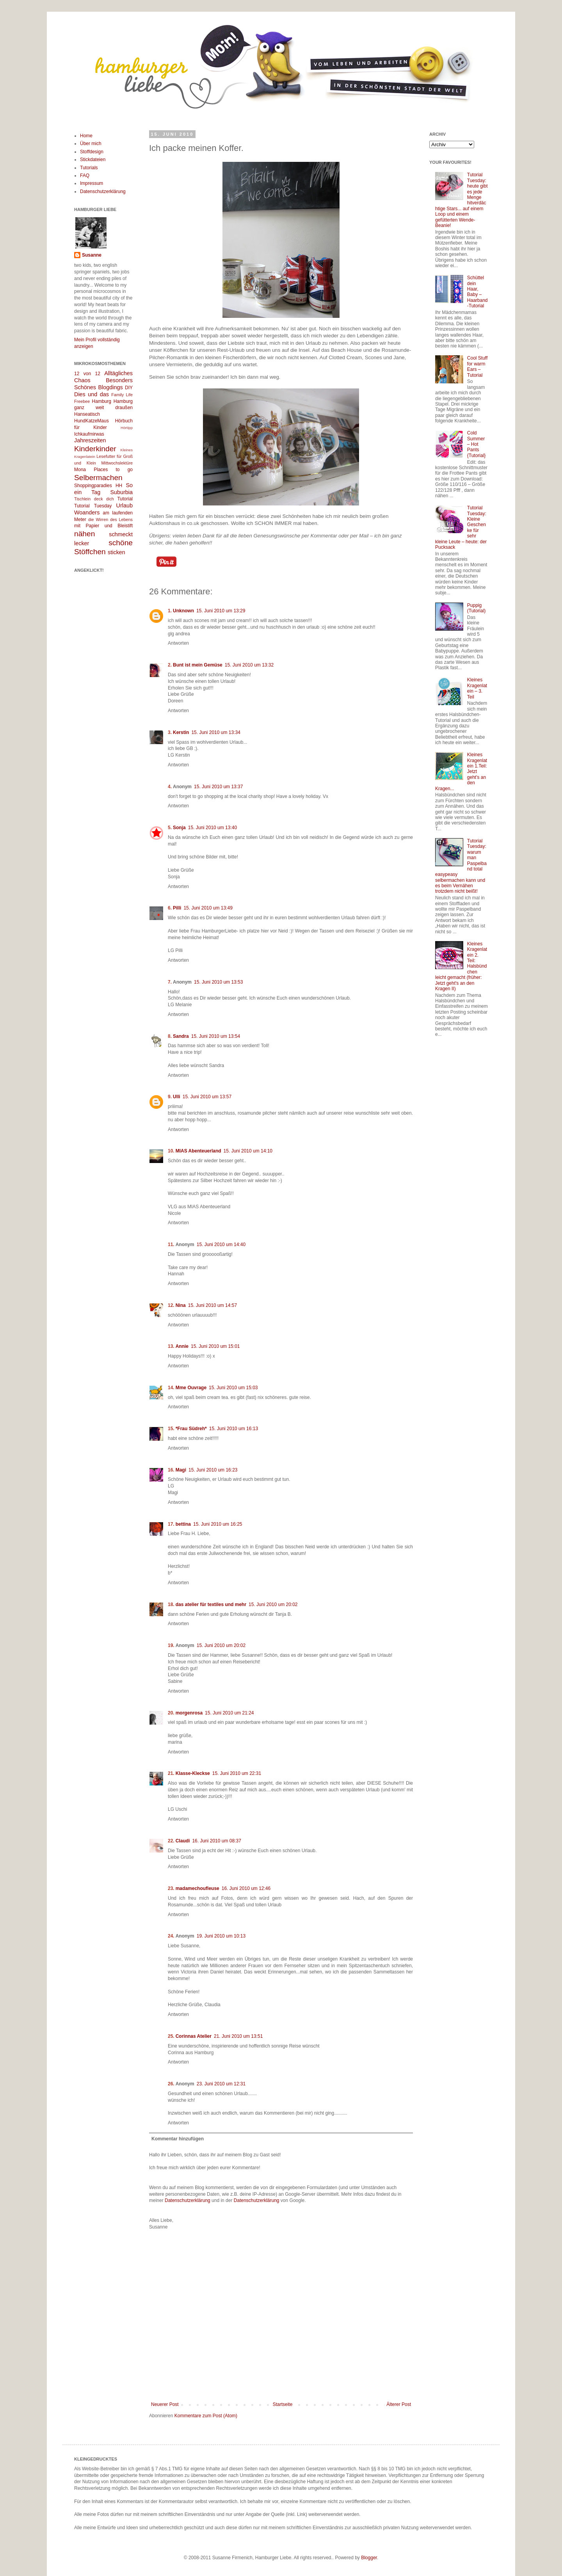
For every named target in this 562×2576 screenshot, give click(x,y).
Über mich (90, 143)
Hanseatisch (87, 414)
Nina (181, 1305)
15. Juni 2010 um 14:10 (248, 1151)
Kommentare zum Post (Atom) (205, 2415)
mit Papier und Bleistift (103, 525)
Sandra (181, 1036)
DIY (129, 387)
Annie (182, 1346)
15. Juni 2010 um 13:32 (249, 665)
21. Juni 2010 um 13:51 (238, 2036)
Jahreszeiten (90, 440)
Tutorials (89, 167)
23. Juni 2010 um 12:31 (221, 2084)
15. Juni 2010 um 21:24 (229, 1713)
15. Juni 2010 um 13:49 (207, 908)
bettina (183, 1524)
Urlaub (124, 505)
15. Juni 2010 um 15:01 (215, 1346)
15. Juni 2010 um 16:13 (233, 1428)
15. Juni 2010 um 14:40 (221, 1244)
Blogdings (110, 387)
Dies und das (91, 394)
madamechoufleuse (197, 1888)
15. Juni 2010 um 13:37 (218, 786)
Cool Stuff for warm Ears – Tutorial (477, 366)
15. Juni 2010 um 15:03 (233, 1387)
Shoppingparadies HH (98, 485)
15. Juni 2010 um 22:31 (236, 1773)
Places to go (113, 469)
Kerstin (181, 732)
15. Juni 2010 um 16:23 (213, 1470)
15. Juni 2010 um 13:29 (220, 610)
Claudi (183, 1841)
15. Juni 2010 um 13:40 (212, 827)
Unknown (183, 610)
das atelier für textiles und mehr (211, 1604)
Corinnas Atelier (194, 2036)
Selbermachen (98, 477)
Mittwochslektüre (117, 463)
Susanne (91, 255)
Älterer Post (398, 2404)
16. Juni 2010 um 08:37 (216, 1841)
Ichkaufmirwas (89, 434)
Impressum (91, 183)
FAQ (84, 175)
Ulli (176, 1096)
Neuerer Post (165, 2404)
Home (86, 135)
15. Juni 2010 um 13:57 (207, 1096)
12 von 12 (87, 373)
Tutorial (125, 499)
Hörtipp (127, 427)
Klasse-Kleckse (193, 1773)
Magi (181, 1470)
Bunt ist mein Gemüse (197, 665)
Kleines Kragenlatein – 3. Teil (477, 688)
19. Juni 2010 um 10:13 (221, 1936)
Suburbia (121, 492)
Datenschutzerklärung (187, 2200)
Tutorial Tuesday (93, 506)
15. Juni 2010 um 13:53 (218, 982)
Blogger (369, 2557)
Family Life (122, 394)
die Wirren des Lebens (110, 519)
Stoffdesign (91, 151)
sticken (116, 552)
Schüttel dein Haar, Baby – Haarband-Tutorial (477, 291)
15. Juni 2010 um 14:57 (212, 1305)
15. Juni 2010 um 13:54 (215, 1036)
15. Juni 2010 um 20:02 (273, 1604)
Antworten (178, 643)
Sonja (179, 827)
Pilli (177, 908)
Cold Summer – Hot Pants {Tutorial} (476, 444)
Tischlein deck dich (94, 498)
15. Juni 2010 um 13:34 (215, 732)
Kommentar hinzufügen (177, 2139)
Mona (80, 469)
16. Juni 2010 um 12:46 (246, 1888)
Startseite (283, 2404)
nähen (84, 534)
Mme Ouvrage (191, 1387)
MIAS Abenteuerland (198, 1151)
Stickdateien (92, 159)
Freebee (82, 401)
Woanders (87, 512)
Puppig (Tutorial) (476, 608)
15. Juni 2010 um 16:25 (217, 1524)
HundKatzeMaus (91, 421)
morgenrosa (189, 1713)
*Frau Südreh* (191, 1428)
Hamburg (101, 401)
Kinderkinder (95, 449)
